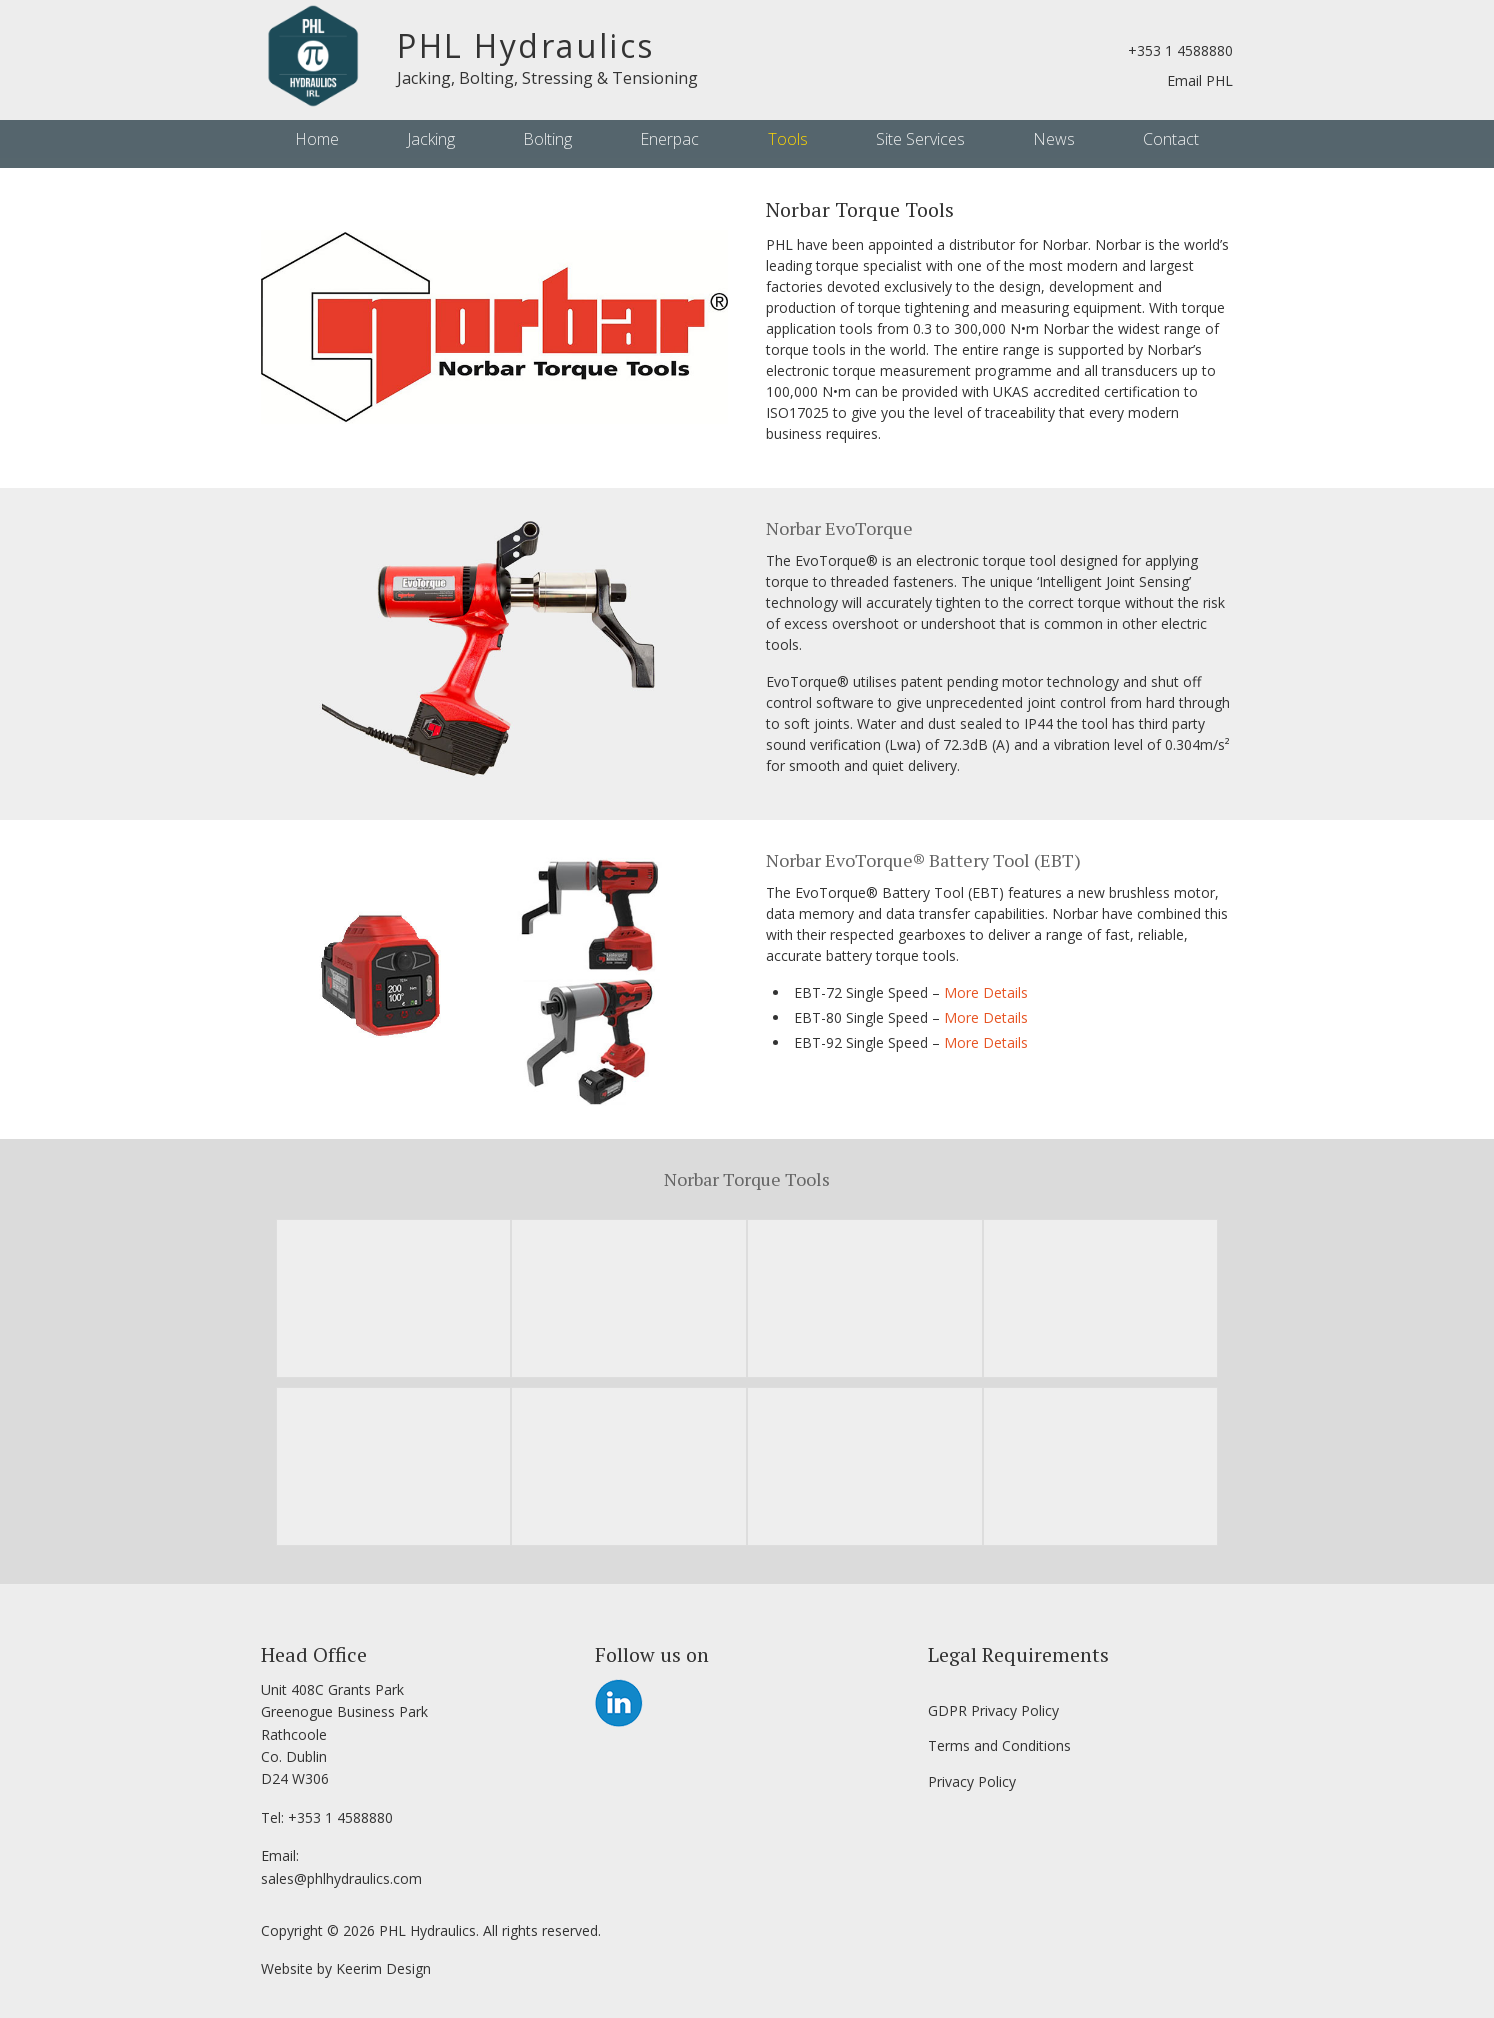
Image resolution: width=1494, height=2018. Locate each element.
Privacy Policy (972, 1781)
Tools (788, 139)
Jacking (431, 139)
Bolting (547, 139)
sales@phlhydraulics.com (341, 1878)
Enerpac (669, 139)
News (1054, 139)
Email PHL (1200, 80)
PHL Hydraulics (526, 45)
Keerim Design (383, 1968)
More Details (986, 992)
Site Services (920, 139)
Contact (1171, 139)
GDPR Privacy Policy (993, 1710)
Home (317, 139)
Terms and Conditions (999, 1745)
